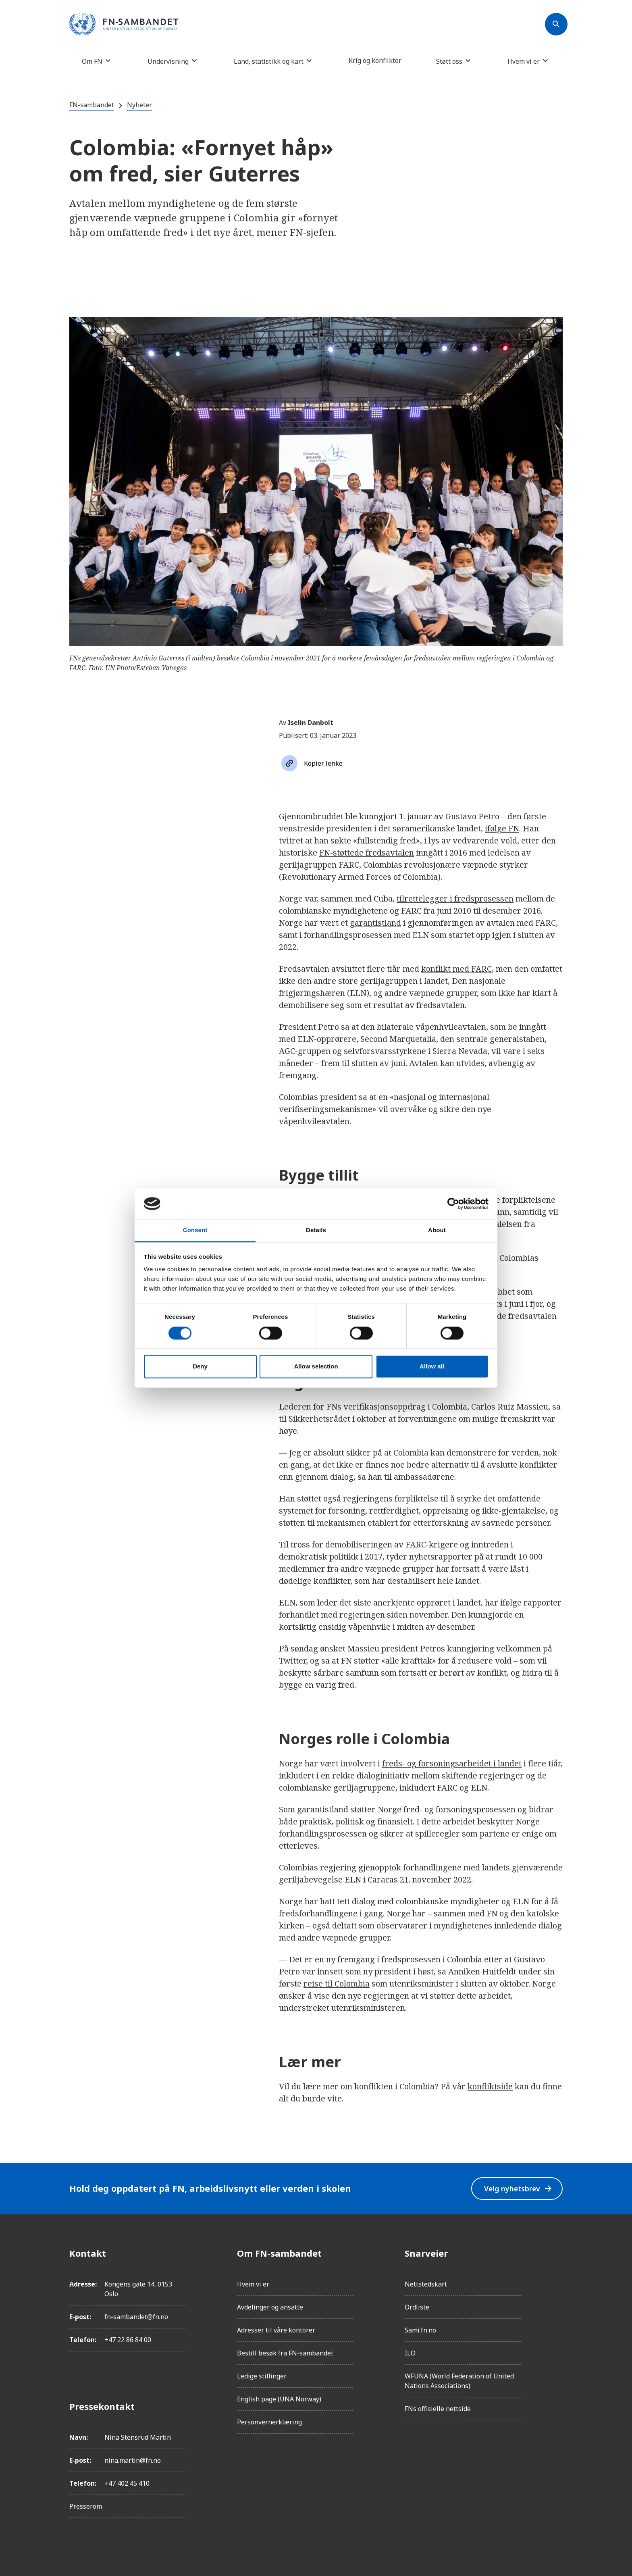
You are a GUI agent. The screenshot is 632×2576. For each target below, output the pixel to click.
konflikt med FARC (456, 968)
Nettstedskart (426, 2284)
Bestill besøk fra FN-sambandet (285, 2353)
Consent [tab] (195, 1230)
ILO (410, 2353)
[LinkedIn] (556, 2298)
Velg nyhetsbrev (517, 2188)
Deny (200, 1366)
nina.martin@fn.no (132, 2460)
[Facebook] (556, 2253)
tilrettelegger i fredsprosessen (455, 898)
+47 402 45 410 (127, 2483)
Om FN (92, 61)
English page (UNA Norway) (279, 2399)
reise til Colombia (337, 1983)
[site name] (124, 24)
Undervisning (168, 61)
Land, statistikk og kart (269, 61)
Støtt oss (449, 61)
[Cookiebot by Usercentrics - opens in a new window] (453, 1203)
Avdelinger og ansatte (270, 2307)
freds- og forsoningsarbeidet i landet (452, 1763)
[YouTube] (556, 2343)
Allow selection (316, 1366)
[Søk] (556, 24)
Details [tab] (316, 1230)
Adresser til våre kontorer (276, 2330)
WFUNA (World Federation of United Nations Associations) (459, 2381)
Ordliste (417, 2307)
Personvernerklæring (269, 2422)
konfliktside (490, 2086)
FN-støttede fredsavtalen (366, 852)
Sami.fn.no (420, 2330)
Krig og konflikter (375, 60)
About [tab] (437, 1230)
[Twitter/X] (556, 2320)
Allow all (432, 1366)
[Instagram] (556, 2275)
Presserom (85, 2506)
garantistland (375, 922)
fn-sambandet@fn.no (136, 2316)
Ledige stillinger (262, 2376)
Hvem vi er (523, 61)
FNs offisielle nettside (438, 2408)
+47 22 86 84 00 (127, 2339)
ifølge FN (502, 828)
